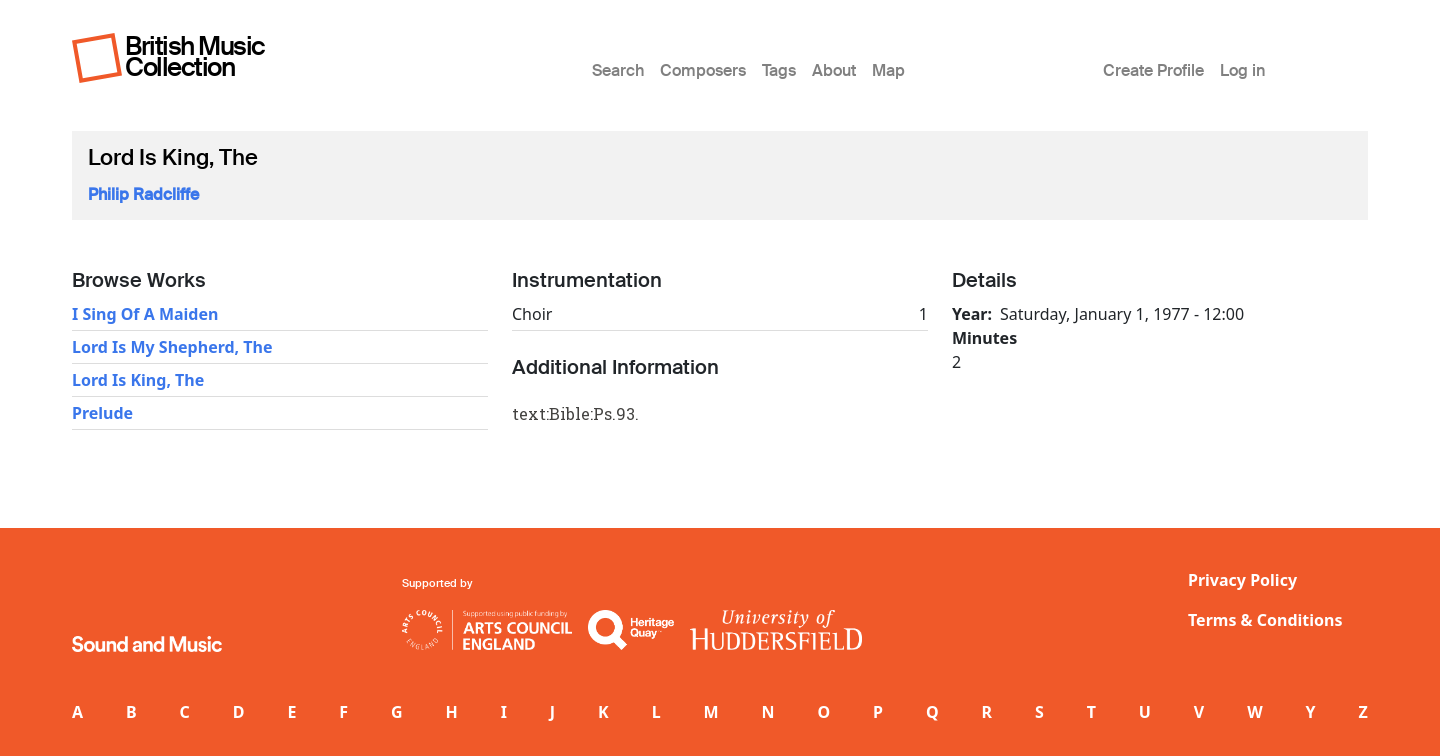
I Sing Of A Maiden (145, 314)
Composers (703, 70)
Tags (779, 70)
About (834, 70)
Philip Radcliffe (143, 194)
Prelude (102, 413)
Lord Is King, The (138, 380)
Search (618, 70)
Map (888, 70)
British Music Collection (195, 56)
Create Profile (1153, 70)
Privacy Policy (1242, 580)
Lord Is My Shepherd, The (172, 347)
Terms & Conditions (1265, 620)
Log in (1242, 70)
